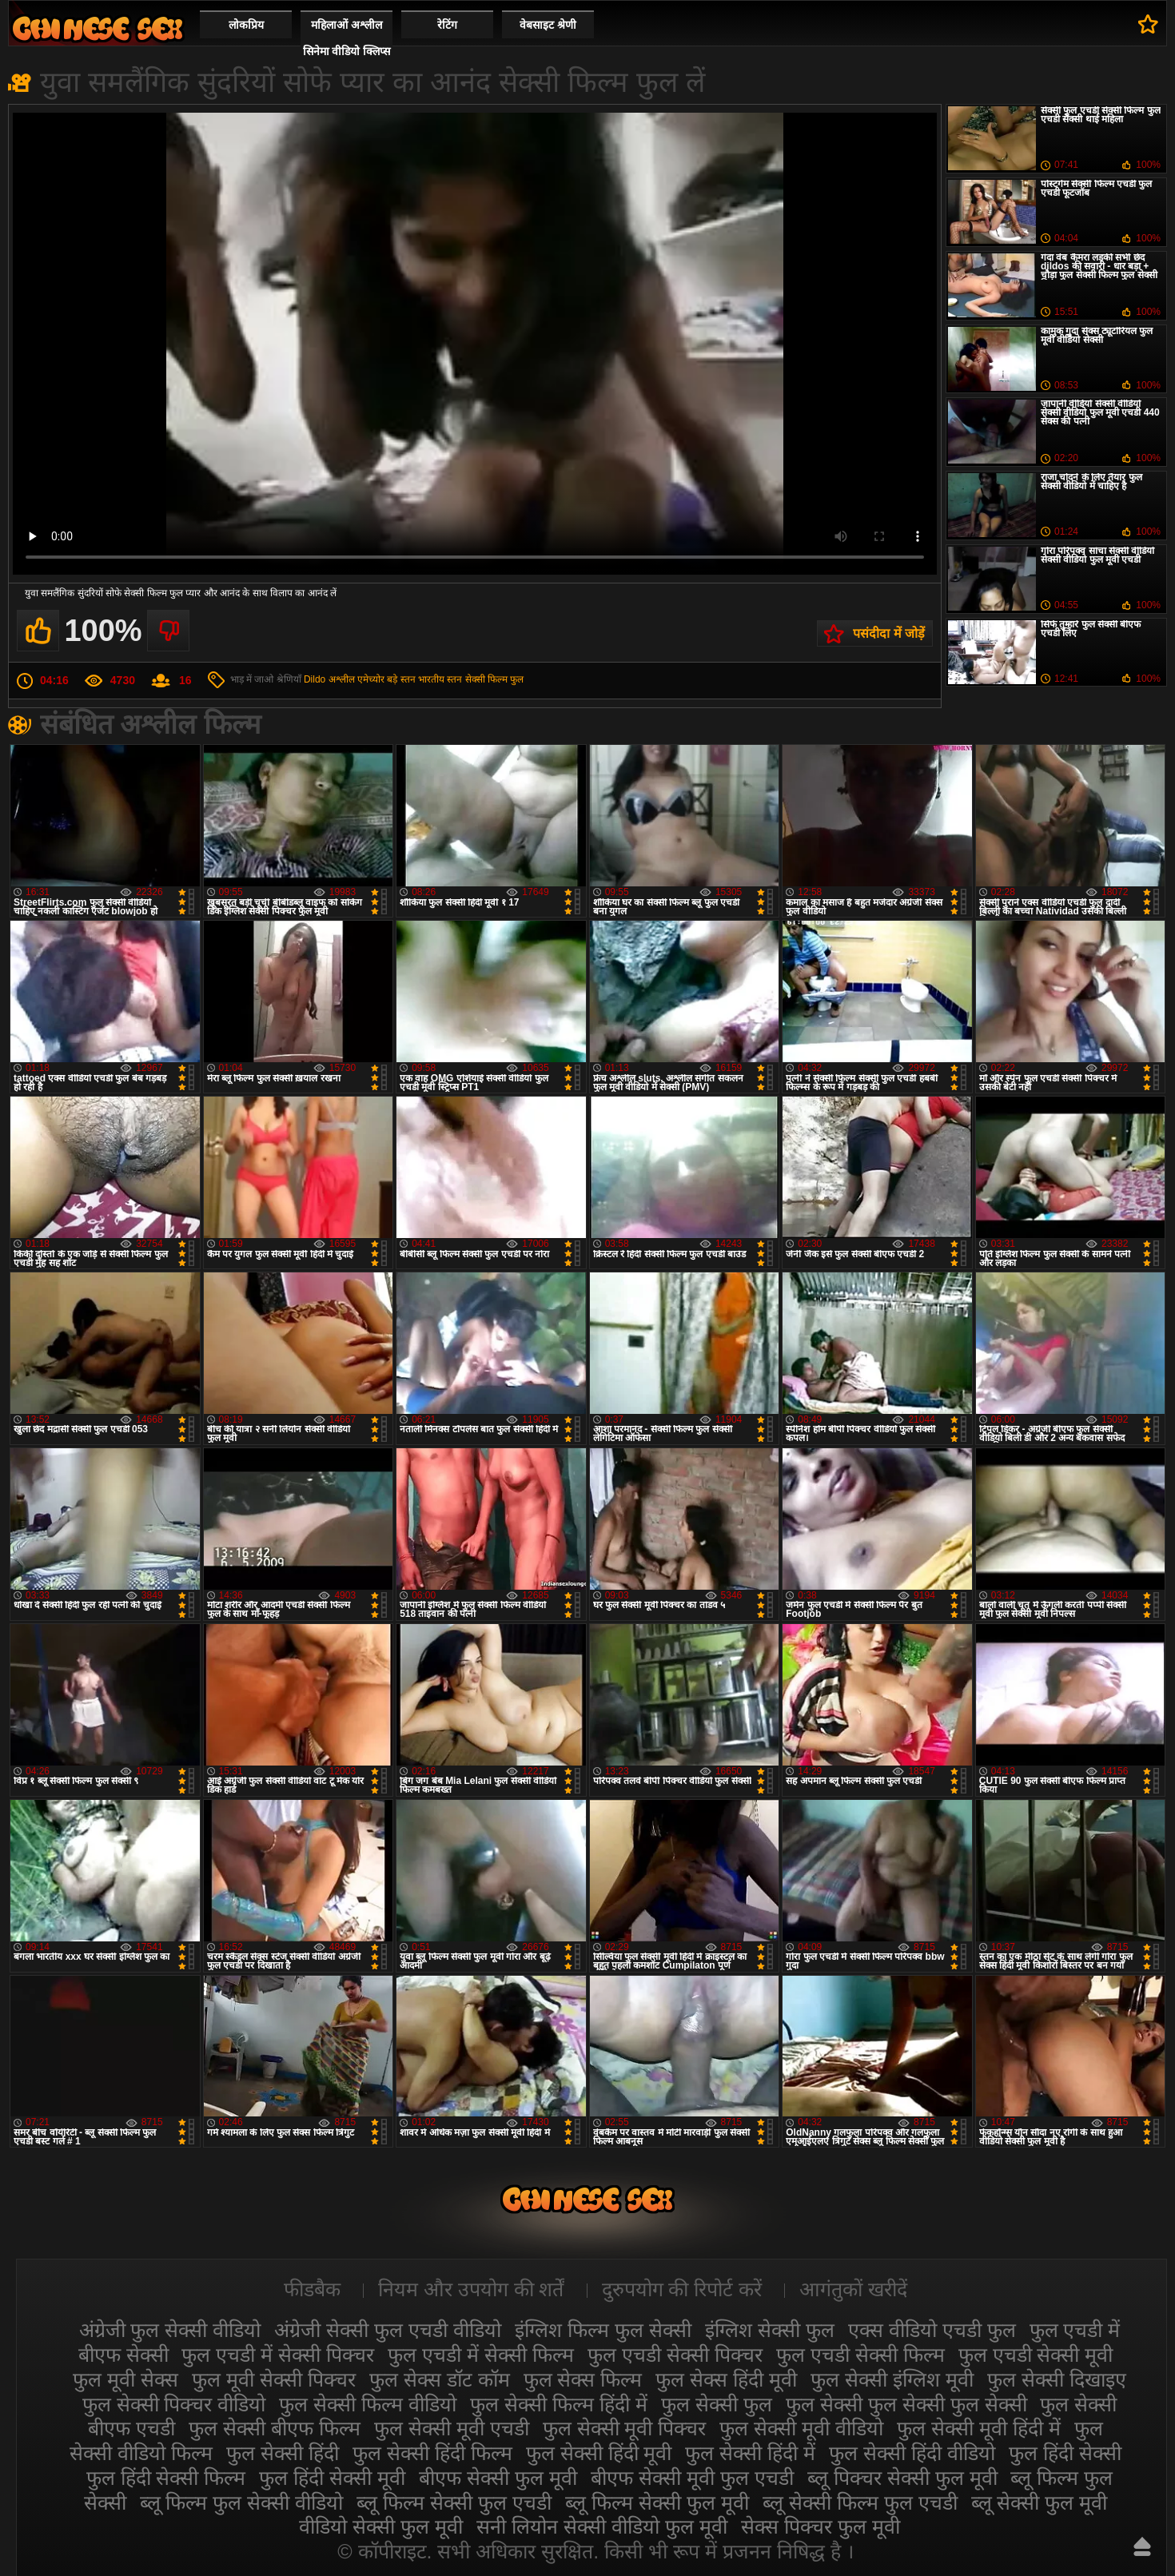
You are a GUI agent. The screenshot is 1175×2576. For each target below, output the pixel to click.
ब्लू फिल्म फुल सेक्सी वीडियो (242, 2502)
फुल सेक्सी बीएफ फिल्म (274, 2428)
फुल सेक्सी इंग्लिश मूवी (892, 2379)
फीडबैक (312, 2289)
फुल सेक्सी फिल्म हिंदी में (558, 2404)
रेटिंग (447, 24)
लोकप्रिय (246, 24)
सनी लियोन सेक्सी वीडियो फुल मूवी (601, 2526)
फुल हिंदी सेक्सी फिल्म (166, 2478)
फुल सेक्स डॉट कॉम (439, 2379)
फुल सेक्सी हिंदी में (750, 2453)
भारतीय (431, 679)
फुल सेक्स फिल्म (583, 2379)
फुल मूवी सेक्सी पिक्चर (274, 2379)
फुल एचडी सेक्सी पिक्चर (675, 2354)
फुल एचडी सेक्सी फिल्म (860, 2354)
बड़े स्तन (401, 679)
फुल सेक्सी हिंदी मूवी (599, 2453)
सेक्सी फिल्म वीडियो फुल (97, 28)
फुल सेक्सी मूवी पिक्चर (625, 2428)
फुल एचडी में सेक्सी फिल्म (481, 2354)
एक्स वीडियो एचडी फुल (932, 2330)
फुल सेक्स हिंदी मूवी (726, 2379)
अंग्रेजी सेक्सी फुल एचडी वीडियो (387, 2330)
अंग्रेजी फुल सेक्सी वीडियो (170, 2330)
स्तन (454, 679)
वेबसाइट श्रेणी (548, 24)
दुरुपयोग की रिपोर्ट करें (682, 2289)
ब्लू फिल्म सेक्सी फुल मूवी (657, 2502)
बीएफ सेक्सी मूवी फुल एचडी (692, 2478)
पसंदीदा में (1148, 24)
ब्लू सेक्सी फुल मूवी (1039, 2502)
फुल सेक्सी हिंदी (282, 2453)
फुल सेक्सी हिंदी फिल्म (432, 2453)
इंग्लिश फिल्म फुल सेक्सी (603, 2330)
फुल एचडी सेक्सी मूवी (1035, 2354)
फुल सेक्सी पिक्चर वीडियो (174, 2404)
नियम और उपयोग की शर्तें (471, 2289)
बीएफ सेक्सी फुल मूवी (498, 2478)
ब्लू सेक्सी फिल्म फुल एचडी (860, 2502)
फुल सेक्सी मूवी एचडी (451, 2428)
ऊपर (1142, 2546)
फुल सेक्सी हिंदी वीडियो (912, 2453)
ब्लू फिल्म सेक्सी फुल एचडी (454, 2502)
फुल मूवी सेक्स (125, 2379)
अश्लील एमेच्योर (356, 679)
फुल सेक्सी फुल (716, 2404)
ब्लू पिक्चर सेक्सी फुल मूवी (902, 2478)
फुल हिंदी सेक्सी (1065, 2453)
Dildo (314, 679)
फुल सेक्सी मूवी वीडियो (801, 2428)
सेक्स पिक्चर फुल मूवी (820, 2526)
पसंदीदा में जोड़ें (889, 633)
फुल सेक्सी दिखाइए (1056, 2379)
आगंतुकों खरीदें (853, 2289)
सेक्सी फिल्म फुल (494, 679)
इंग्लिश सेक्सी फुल (769, 2330)
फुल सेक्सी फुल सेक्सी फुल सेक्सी (906, 2404)
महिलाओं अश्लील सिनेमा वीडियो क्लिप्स (347, 38)
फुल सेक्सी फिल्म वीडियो (367, 2404)
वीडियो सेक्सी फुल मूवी (381, 2526)
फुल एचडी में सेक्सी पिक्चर (277, 2354)
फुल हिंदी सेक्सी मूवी (332, 2478)
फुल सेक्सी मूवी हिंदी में (979, 2428)
